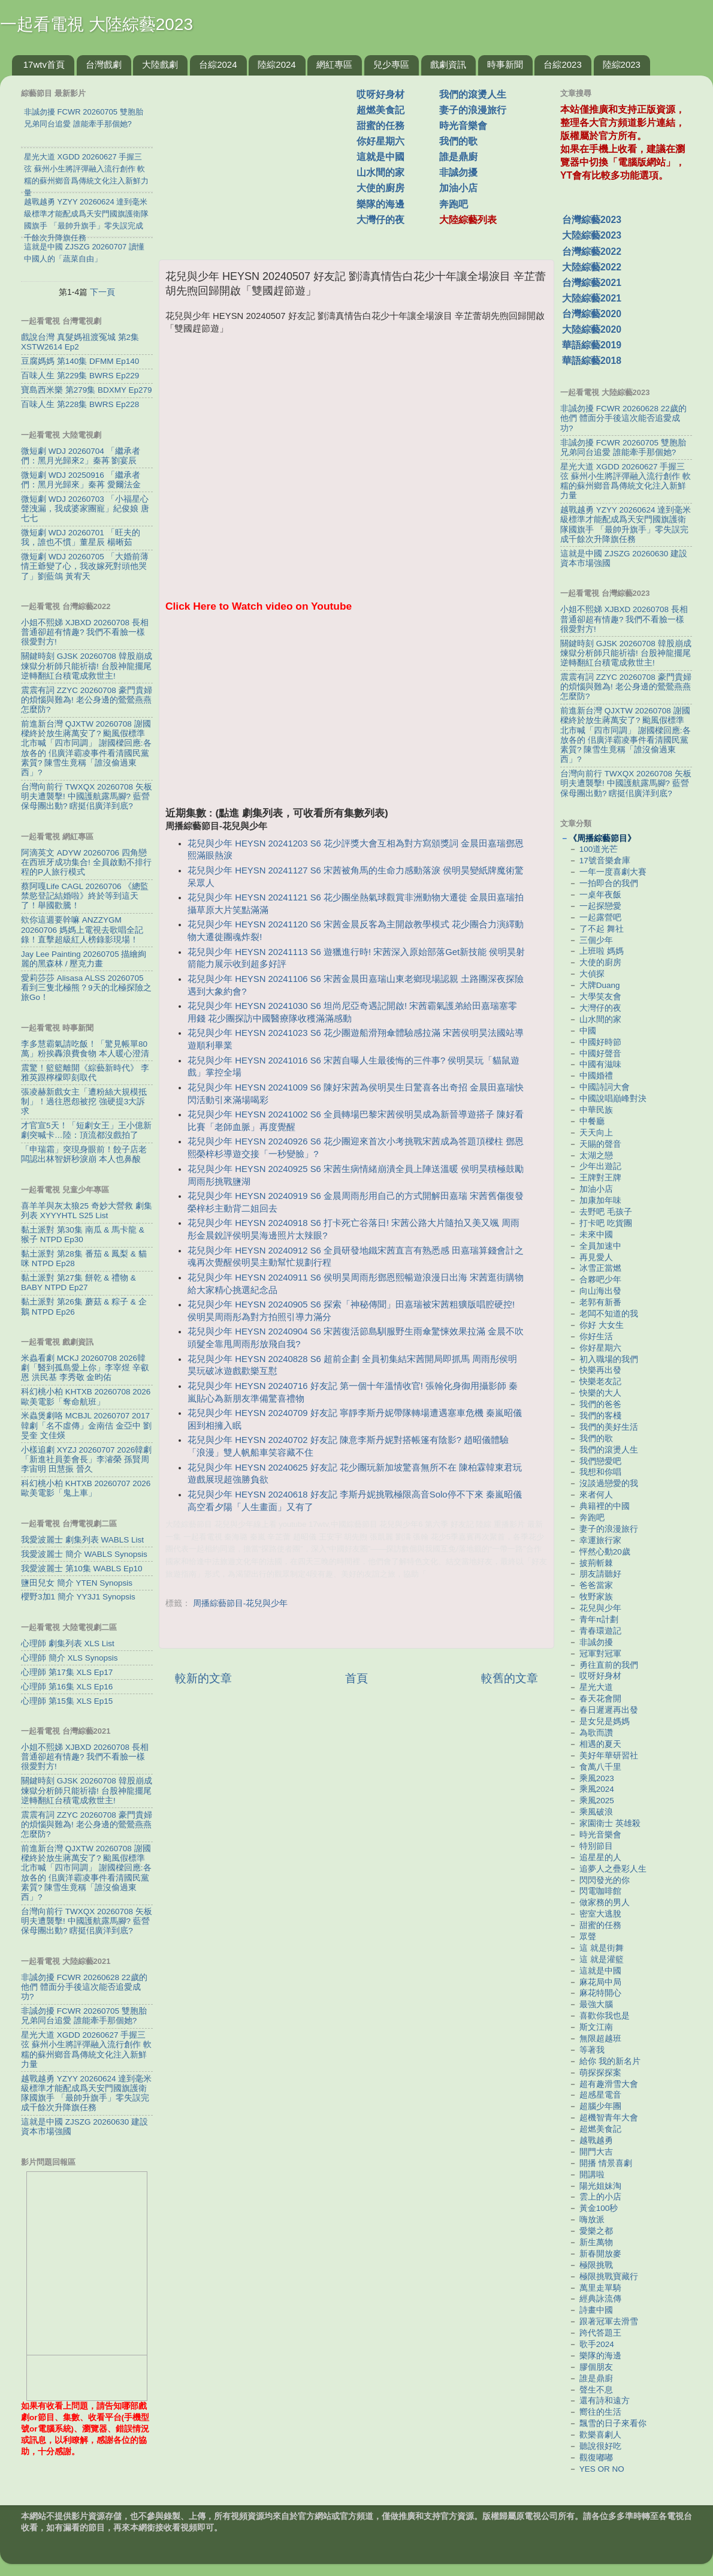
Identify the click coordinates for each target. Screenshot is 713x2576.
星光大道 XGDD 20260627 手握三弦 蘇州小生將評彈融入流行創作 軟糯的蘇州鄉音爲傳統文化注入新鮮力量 (86, 2049)
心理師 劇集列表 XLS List (67, 1643)
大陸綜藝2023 (591, 235)
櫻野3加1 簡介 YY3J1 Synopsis (78, 1596)
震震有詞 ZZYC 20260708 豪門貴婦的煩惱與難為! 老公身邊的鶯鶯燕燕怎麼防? (86, 700)
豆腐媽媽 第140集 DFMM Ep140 (80, 361)
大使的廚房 (380, 188)
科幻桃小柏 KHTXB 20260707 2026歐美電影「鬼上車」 (85, 1488)
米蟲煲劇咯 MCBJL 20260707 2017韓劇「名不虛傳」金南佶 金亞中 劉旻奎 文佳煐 (86, 1425)
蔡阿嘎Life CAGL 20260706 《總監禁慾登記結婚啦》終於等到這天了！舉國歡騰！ (85, 896)
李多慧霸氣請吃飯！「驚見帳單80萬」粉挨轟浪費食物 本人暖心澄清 (85, 1049)
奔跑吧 (453, 204)
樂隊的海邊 (380, 204)
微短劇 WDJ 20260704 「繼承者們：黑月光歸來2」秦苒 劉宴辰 (80, 456)
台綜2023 (562, 64)
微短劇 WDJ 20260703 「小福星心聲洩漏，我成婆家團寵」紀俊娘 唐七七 (85, 509)
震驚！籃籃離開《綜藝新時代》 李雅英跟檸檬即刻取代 (85, 1072)
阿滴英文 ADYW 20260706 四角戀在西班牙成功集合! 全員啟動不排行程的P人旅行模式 (86, 862)
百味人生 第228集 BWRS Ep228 (80, 404)
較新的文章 (203, 1678)
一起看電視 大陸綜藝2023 (96, 24)
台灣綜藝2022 (591, 251)
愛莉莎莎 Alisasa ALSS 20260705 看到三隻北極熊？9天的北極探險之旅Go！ (86, 988)
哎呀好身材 (380, 94)
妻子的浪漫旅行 (472, 110)
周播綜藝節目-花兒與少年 (240, 1603)
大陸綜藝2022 (591, 267)
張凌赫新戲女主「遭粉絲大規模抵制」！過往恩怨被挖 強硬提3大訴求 (84, 1101)
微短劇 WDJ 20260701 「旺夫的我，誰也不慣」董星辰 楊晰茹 (80, 537)
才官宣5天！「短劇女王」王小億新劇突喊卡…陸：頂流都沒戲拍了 (86, 1130)
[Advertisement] (262, 161)
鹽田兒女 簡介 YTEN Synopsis (76, 1582)
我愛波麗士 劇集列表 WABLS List (82, 1539)
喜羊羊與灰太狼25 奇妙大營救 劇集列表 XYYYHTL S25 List (86, 1210)
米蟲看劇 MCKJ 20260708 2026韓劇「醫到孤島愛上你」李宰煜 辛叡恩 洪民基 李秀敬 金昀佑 (85, 1368)
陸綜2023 (622, 64)
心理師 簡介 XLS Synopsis (69, 1657)
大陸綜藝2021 (591, 298)
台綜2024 (218, 64)
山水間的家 (380, 172)
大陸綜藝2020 (591, 329)
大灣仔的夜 (380, 220)
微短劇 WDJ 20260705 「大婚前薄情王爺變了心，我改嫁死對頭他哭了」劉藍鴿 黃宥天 (85, 566)
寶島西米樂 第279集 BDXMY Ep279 (86, 389)
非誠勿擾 (458, 172)
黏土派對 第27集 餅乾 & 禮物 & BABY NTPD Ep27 (78, 1282)
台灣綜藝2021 (591, 283)
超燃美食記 (380, 110)
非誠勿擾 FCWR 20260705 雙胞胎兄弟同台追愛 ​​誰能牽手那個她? (84, 2015)
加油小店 (458, 188)
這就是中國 (380, 157)
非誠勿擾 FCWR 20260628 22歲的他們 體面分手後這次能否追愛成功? (84, 1987)
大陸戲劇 (160, 64)
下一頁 (102, 292)
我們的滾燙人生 (472, 94)
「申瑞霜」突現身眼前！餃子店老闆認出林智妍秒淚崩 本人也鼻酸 (84, 1154)
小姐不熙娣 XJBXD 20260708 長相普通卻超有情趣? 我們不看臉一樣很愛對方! (85, 632)
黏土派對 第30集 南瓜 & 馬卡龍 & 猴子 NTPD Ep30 (82, 1234)
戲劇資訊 (448, 64)
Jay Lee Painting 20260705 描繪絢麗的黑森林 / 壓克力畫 (83, 959)
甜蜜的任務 (380, 125)
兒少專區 (391, 64)
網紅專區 (334, 64)
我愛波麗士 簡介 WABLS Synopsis (84, 1554)
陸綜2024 (276, 64)
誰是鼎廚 (458, 157)
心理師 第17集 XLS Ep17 (67, 1672)
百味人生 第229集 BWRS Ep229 (80, 375)
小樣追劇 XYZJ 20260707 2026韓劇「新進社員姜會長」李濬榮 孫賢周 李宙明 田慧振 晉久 (86, 1459)
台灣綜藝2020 (591, 314)
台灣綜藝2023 (591, 220)
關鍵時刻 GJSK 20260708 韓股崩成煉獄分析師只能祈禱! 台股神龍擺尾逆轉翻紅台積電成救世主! (86, 666)
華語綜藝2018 (591, 360)
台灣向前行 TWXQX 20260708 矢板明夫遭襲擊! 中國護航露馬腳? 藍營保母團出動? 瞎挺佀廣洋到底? (86, 796)
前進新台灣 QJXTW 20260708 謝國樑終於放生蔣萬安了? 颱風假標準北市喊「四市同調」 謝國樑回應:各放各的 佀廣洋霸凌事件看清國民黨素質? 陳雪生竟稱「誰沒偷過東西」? (86, 748)
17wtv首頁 (44, 64)
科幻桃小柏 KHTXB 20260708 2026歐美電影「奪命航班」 (85, 1396)
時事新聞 (505, 64)
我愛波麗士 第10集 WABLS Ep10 (82, 1568)
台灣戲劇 (104, 64)
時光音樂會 (463, 125)
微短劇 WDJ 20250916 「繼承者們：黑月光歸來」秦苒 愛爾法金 (81, 480)
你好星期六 (380, 141)
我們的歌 (458, 141)
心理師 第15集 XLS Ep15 (67, 1701)
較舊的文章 (509, 1678)
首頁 (356, 1678)
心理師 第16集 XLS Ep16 (67, 1686)
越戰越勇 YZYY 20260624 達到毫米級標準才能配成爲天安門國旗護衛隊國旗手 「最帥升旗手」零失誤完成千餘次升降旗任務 (86, 2093)
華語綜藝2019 (591, 345)
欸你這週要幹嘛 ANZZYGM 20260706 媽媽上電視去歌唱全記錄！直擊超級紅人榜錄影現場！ (82, 929)
